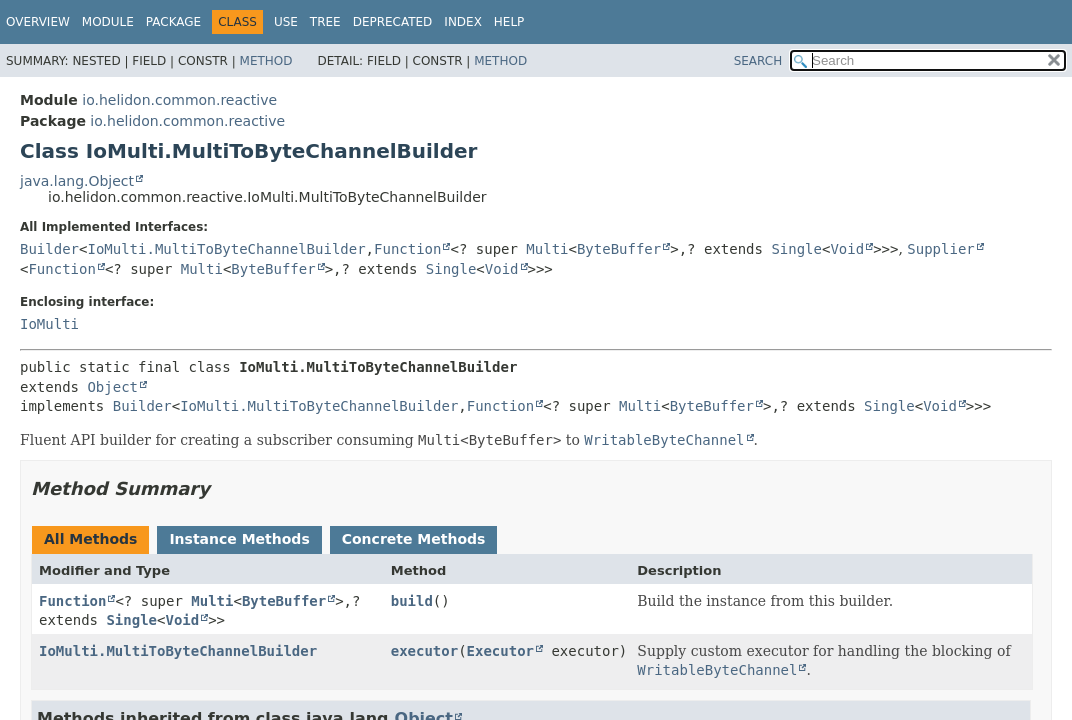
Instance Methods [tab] (239, 539)
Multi (547, 249)
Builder (49, 249)
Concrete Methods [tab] (414, 539)
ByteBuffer (619, 249)
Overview (38, 22)
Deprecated (393, 22)
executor (424, 651)
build (412, 601)
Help (509, 22)
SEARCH (758, 61)
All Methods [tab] (90, 539)
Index (463, 22)
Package (173, 22)
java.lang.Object (77, 181)
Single (796, 249)
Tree (325, 22)
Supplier (940, 249)
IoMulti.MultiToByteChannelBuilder (226, 249)
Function (407, 249)
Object (112, 387)
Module (108, 22)
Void (847, 249)
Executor (500, 651)
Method (266, 61)
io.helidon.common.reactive (179, 100)
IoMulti (49, 324)
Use (286, 22)
